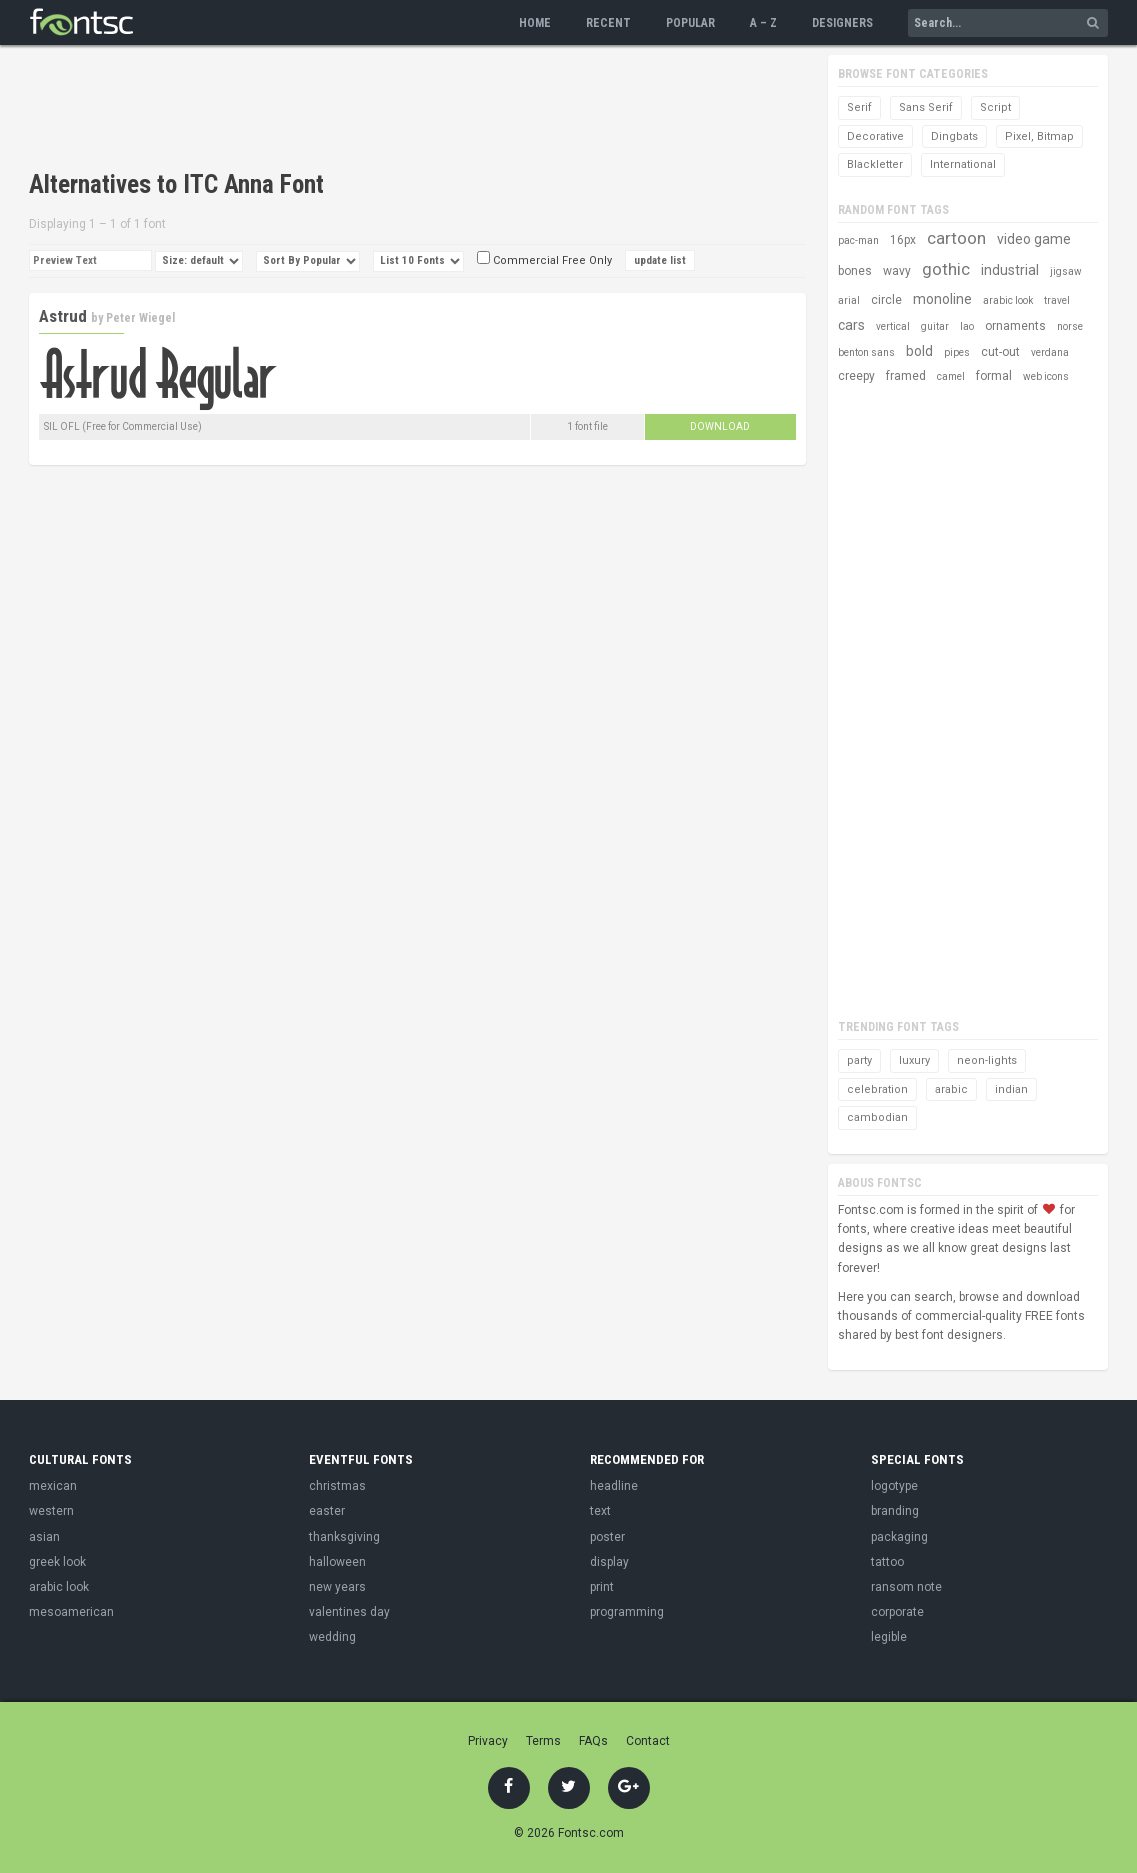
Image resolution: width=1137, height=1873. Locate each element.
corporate (897, 1612)
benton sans (866, 352)
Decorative (875, 136)
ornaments (1015, 326)
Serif (859, 107)
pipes (957, 352)
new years (337, 1587)
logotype (894, 1486)
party (859, 1060)
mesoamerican (71, 1612)
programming (627, 1612)
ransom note (906, 1587)
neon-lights (987, 1060)
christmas (337, 1486)
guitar (935, 326)
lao (967, 326)
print (602, 1587)
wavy (897, 271)
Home (535, 23)
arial (849, 300)
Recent (608, 23)
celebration (877, 1089)
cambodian (877, 1117)
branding (895, 1511)
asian (44, 1537)
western (51, 1511)
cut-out (1000, 352)
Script (995, 107)
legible (889, 1637)
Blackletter (875, 164)
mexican (53, 1486)
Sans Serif (926, 107)
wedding (332, 1637)
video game (1034, 239)
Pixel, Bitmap (1039, 136)
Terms (543, 1741)
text (600, 1511)
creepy (856, 376)
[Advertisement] (393, 110)
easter (327, 1511)
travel (1057, 300)
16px (903, 240)
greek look (57, 1562)
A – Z (763, 23)
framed (906, 376)
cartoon (956, 238)
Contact (648, 1741)
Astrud (63, 316)
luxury (914, 1060)
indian (1011, 1089)
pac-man (858, 240)
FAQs (593, 1741)
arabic (951, 1089)
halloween (337, 1562)
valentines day (349, 1612)
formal (994, 376)
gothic (946, 269)
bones (855, 271)
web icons (1046, 376)
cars (851, 325)
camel (951, 376)
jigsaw (1066, 271)
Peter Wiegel (140, 318)
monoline (942, 299)
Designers (842, 23)
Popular (690, 23)
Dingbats (954, 136)
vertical (893, 326)
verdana (1050, 352)
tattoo (887, 1562)
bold (919, 351)
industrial (1010, 270)
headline (614, 1486)
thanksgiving (344, 1537)
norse (1070, 326)
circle (886, 300)
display (609, 1562)
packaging (899, 1537)
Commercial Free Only (544, 260)
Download (720, 426)
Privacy (488, 1741)
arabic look (1008, 300)
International (963, 164)
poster (607, 1537)
